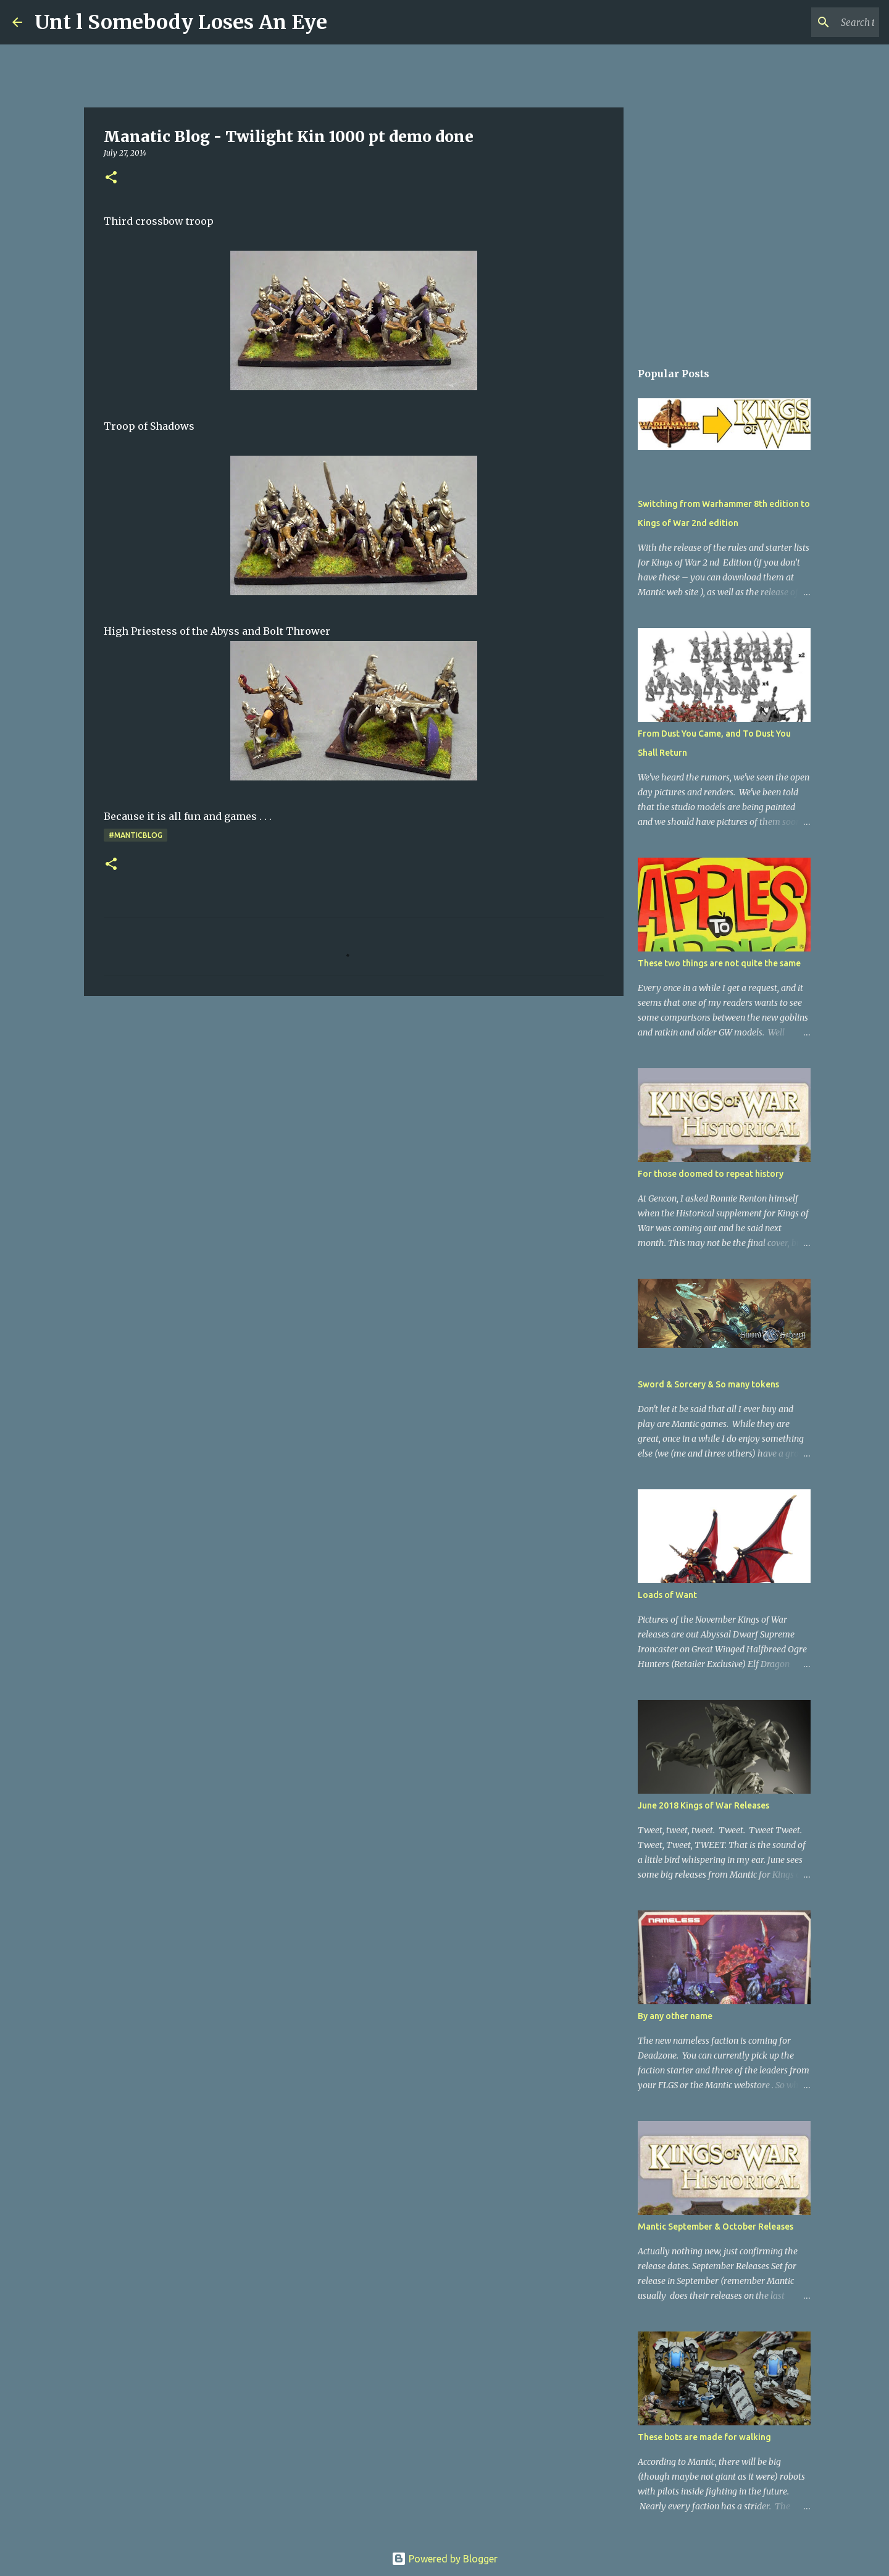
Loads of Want (667, 1595)
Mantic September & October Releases (715, 2226)
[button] (111, 178)
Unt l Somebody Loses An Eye (181, 22)
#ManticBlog (135, 835)
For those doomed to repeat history (710, 1174)
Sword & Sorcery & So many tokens (708, 1384)
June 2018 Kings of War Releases (703, 1805)
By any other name (675, 2016)
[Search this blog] (814, 22)
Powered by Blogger (444, 2558)
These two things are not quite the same (719, 963)
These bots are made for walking (704, 2437)
